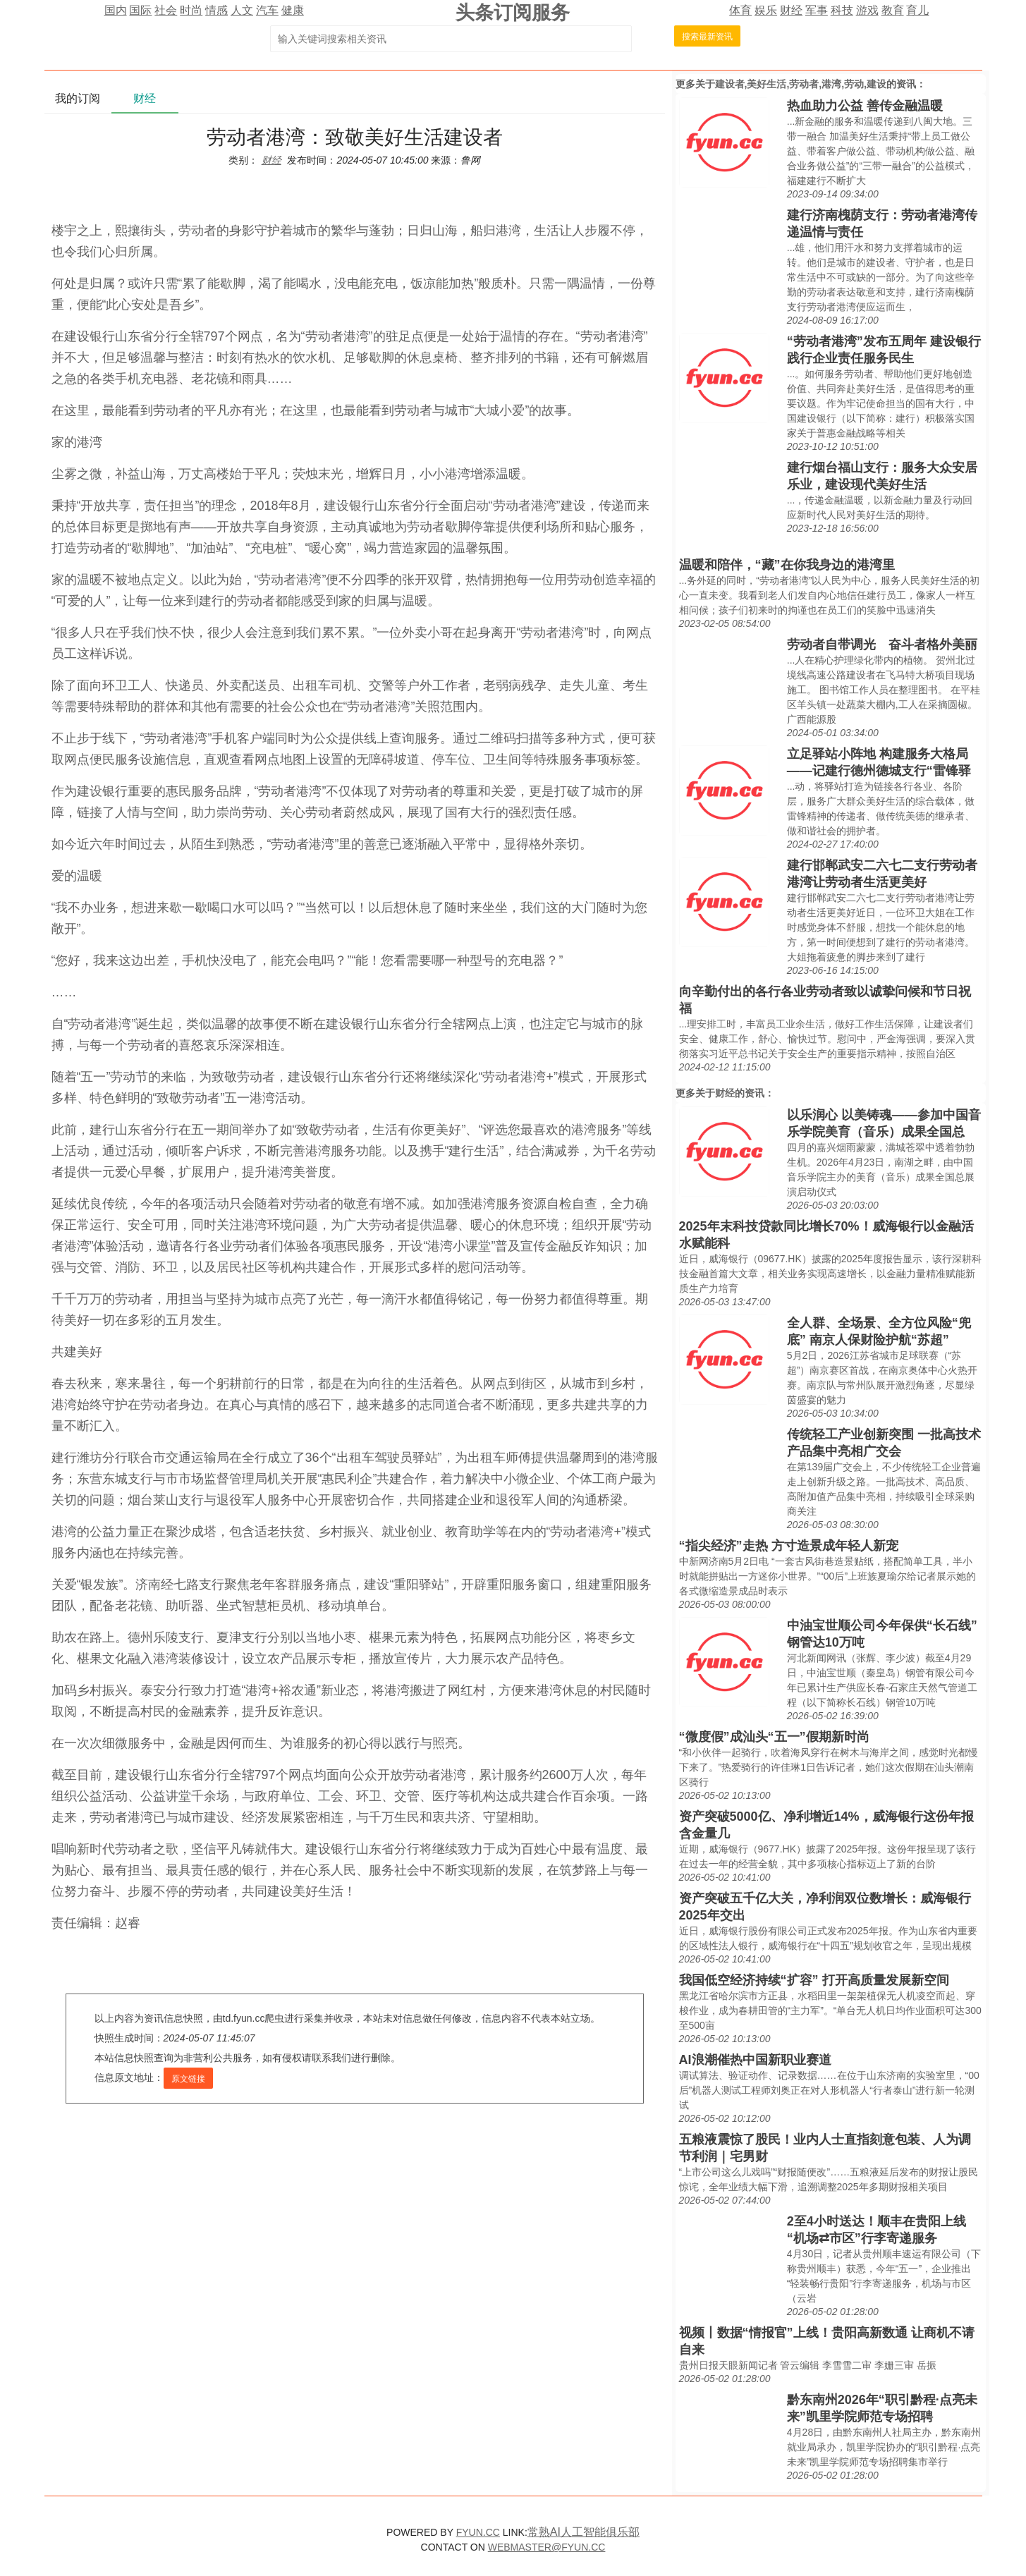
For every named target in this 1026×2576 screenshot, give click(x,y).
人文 (242, 10)
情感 (216, 10)
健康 (292, 10)
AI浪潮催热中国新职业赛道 (755, 2060)
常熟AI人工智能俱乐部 (583, 2532)
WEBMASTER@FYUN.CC (547, 2547)
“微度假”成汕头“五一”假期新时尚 (774, 1737)
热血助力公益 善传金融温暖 (865, 106)
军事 (816, 10)
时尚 (191, 10)
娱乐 (766, 10)
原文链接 (188, 2079)
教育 (892, 10)
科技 (842, 10)
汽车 (267, 10)
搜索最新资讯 (707, 37)
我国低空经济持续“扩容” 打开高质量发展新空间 (814, 1980)
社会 (165, 10)
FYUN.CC (478, 2532)
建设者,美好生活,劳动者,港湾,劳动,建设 (800, 84)
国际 (140, 10)
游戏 (867, 10)
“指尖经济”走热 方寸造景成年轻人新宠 (788, 1546)
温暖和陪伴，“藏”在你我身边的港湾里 (787, 565)
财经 (791, 10)
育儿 (917, 10)
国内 (115, 10)
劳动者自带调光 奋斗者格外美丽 (882, 644)
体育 (740, 10)
